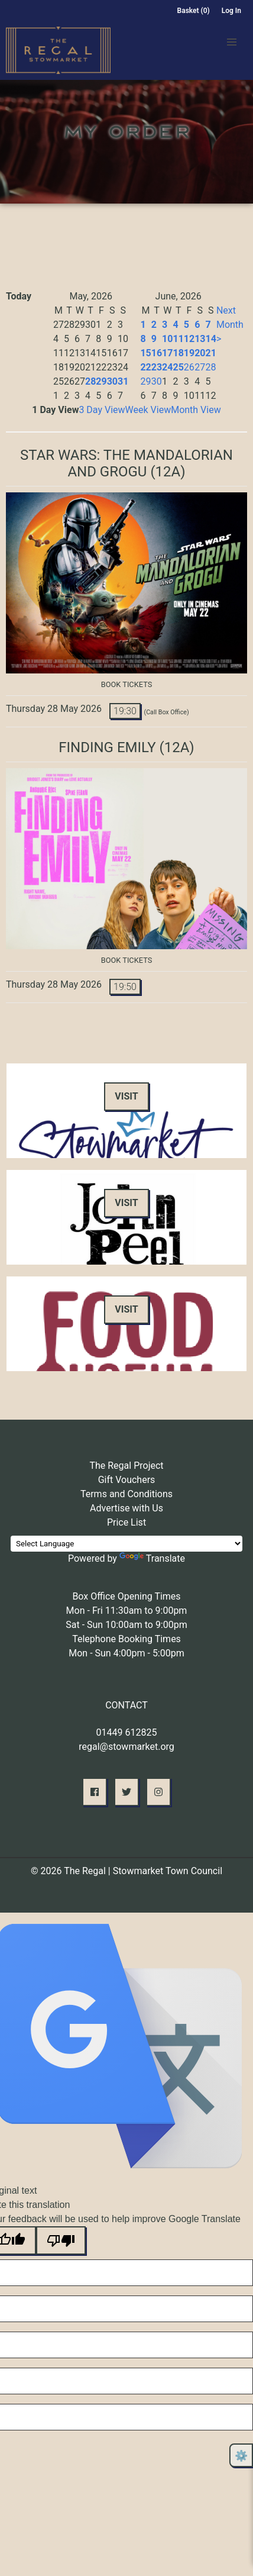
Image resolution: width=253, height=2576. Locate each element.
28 (90, 381)
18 (178, 353)
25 (178, 367)
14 (211, 338)
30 (112, 381)
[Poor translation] (61, 2240)
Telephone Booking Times (126, 1639)
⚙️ (241, 2455)
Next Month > (230, 324)
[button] (231, 42)
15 (145, 353)
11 (178, 338)
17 (167, 353)
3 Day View (102, 409)
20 (199, 353)
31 (123, 381)
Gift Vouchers (126, 1479)
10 (167, 338)
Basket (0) (193, 11)
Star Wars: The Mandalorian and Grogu (126, 463)
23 (156, 367)
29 (101, 381)
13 (199, 338)
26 (189, 367)
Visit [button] (126, 1096)
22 (145, 367)
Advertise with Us (126, 1508)
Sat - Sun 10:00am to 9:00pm (126, 1624)
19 (189, 353)
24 (167, 367)
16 (156, 353)
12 (189, 338)
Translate (152, 1558)
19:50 (125, 986)
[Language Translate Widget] (126, 1544)
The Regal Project (126, 1465)
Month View (196, 409)
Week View (148, 409)
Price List (126, 1522)
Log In (231, 11)
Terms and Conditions (126, 1494)
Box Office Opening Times (126, 1596)
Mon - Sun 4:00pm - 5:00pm (126, 1653)
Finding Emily (107, 747)
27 (199, 367)
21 (211, 353)
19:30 (125, 711)
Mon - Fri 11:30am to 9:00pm (126, 1610)
